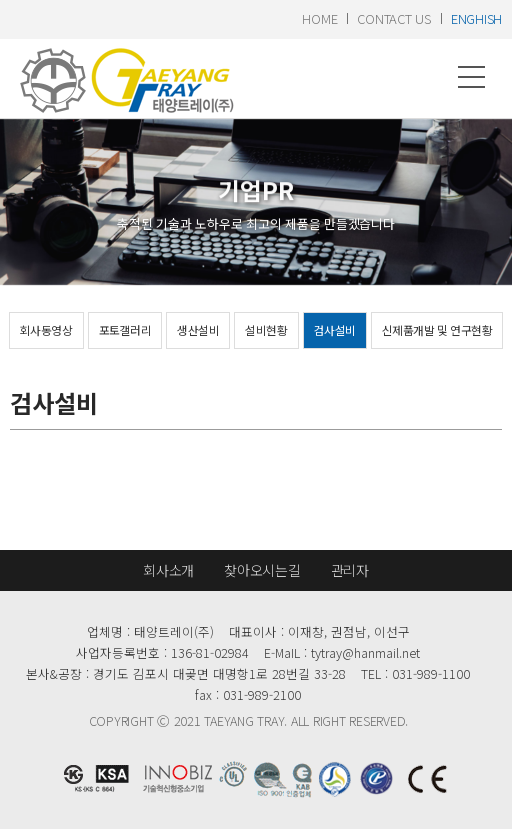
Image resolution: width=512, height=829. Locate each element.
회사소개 (168, 570)
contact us (393, 18)
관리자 (350, 570)
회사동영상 (46, 330)
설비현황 (266, 330)
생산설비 (198, 330)
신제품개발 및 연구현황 (437, 330)
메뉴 (472, 77)
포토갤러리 (125, 330)
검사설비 (335, 330)
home (319, 18)
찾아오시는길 (262, 570)
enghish (476, 18)
